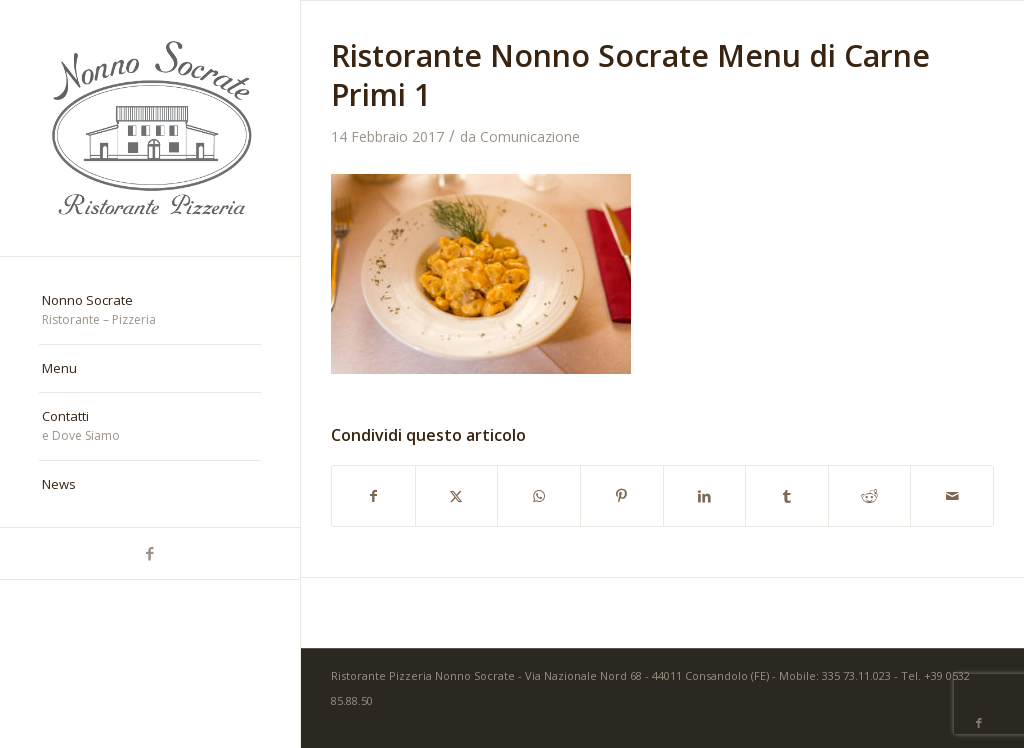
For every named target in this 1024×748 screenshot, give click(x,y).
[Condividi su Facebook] (373, 496)
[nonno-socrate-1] (150, 128)
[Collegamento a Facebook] (150, 553)
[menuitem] (150, 311)
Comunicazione (530, 136)
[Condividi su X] (457, 496)
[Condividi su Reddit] (870, 496)
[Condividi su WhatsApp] (539, 496)
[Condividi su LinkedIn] (705, 496)
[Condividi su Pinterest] (622, 496)
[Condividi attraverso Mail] (952, 496)
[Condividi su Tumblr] (787, 496)
